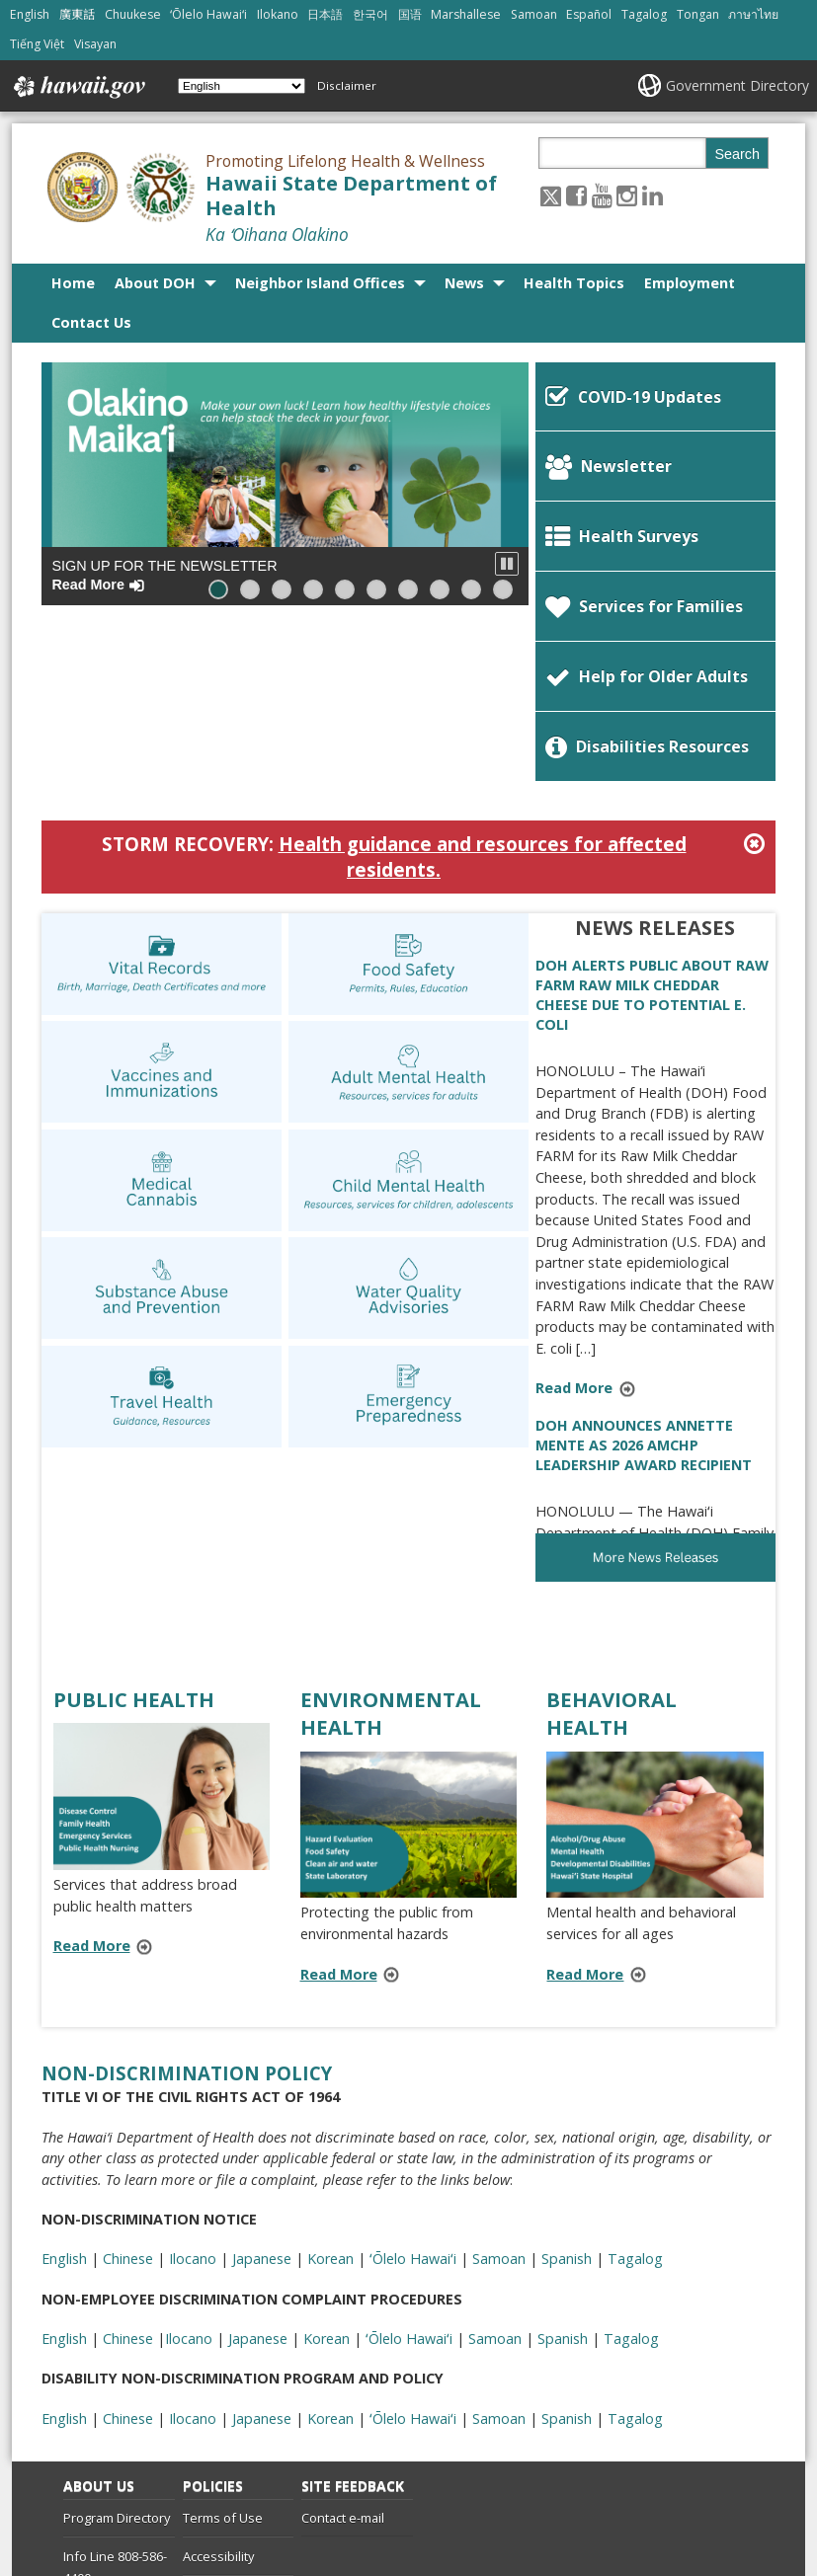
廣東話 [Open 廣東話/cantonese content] (77, 14)
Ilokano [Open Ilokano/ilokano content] (277, 14)
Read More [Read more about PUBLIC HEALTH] (91, 1778)
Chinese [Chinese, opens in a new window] (128, 2091)
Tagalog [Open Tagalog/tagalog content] (644, 14)
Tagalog (635, 2251)
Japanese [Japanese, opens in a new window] (261, 2091)
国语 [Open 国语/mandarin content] (410, 14)
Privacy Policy (221, 2427)
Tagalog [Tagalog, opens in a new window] (635, 2091)
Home (73, 282)
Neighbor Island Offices (320, 282)
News (464, 282)
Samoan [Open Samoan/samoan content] (534, 14)
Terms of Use (223, 2351)
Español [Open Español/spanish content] (589, 14)
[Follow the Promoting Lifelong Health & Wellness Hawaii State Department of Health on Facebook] (576, 195)
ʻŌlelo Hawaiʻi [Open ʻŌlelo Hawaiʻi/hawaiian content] (208, 14)
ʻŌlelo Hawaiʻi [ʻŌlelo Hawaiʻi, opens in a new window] (412, 2091)
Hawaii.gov (77, 87)
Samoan (499, 2251)
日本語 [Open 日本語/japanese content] (325, 14)
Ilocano (192, 2251)
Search (737, 154)
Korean (330, 2251)
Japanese (261, 2251)
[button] (507, 564)
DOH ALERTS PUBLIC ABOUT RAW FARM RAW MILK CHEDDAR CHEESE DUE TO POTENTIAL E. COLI (652, 828)
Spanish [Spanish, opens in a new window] (566, 2091)
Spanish (566, 2251)
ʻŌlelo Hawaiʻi (412, 2251)
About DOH (155, 282)
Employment (689, 282)
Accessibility (218, 2389)
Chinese (128, 2251)
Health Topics (574, 282)
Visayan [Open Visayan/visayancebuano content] (95, 44)
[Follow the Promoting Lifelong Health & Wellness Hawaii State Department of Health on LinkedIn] (652, 195)
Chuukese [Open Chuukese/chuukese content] (133, 14)
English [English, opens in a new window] (64, 2091)
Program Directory (116, 2351)
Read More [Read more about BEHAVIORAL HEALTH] (584, 1807)
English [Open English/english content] (29, 14)
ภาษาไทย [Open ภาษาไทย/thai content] (753, 14)
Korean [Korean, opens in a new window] (330, 2091)
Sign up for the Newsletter (164, 575)
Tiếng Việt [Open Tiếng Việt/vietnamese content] (37, 44)
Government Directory (737, 85)
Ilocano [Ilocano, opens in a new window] (192, 2091)
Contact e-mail (342, 2351)
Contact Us (91, 322)
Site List (86, 2450)
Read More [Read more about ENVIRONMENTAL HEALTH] (338, 1807)
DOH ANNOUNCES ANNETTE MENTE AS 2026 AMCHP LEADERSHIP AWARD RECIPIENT (643, 1278)
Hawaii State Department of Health (351, 195)
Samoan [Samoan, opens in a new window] (499, 2091)
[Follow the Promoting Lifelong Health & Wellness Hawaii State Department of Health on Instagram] (626, 195)
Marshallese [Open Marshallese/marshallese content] (466, 14)
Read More (591, 1222)
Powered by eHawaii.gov (662, 2499)
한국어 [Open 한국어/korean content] (370, 14)
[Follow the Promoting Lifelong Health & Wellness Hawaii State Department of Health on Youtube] (602, 195)
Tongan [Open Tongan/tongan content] (698, 14)
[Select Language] (241, 86)
